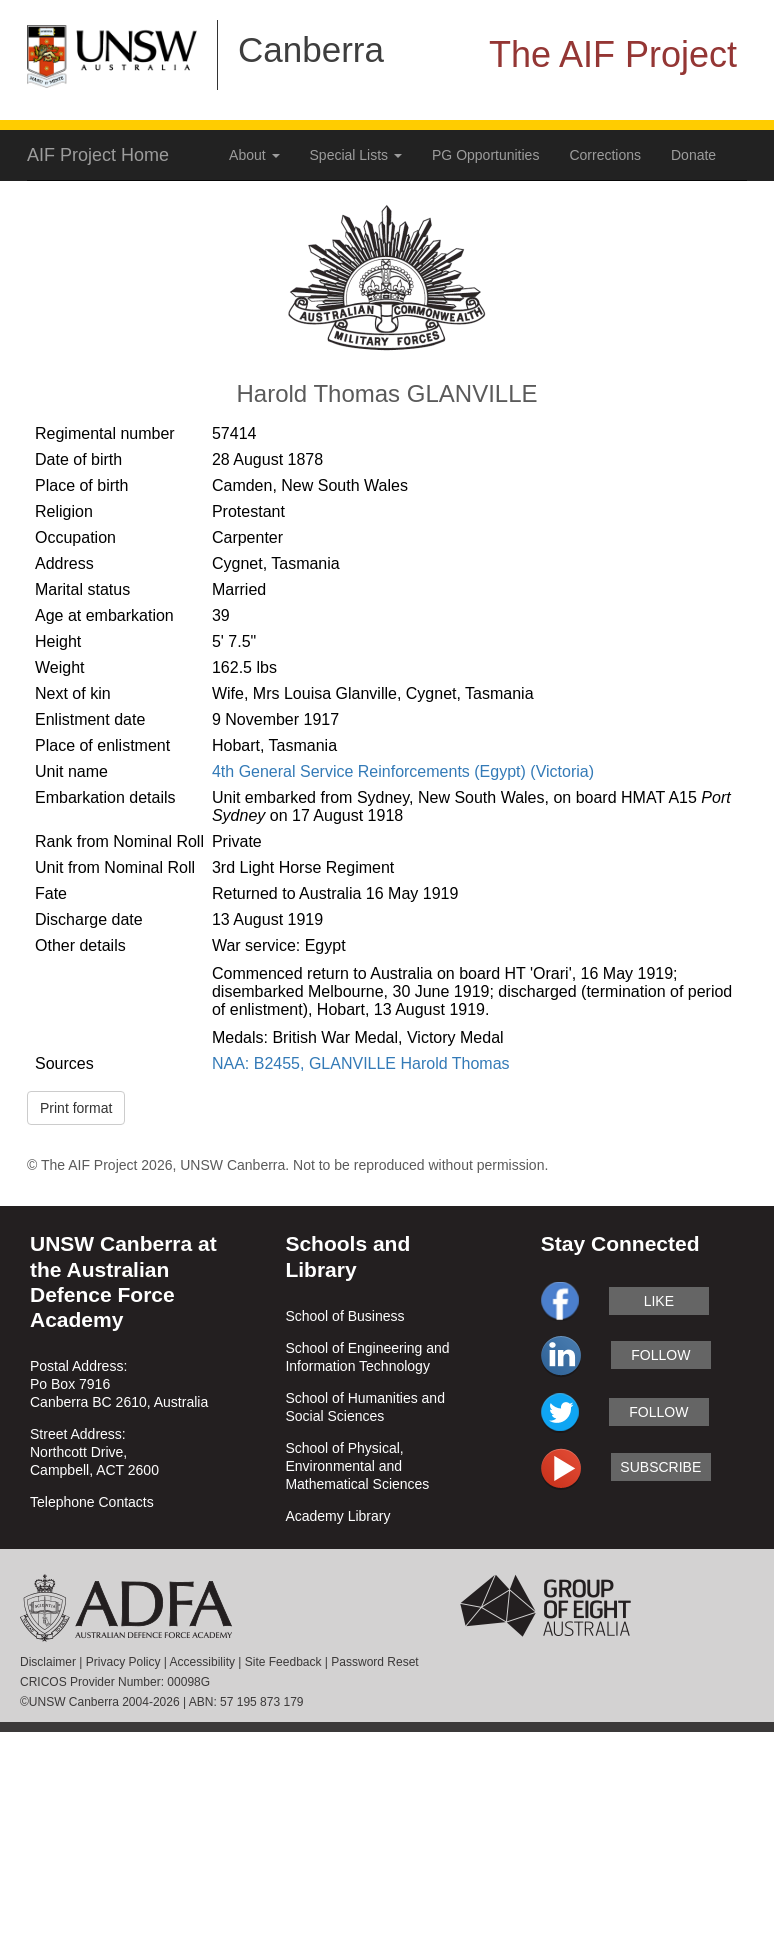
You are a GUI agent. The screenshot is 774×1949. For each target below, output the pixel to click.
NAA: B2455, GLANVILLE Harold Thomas (361, 1063)
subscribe (660, 1467)
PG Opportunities (485, 155)
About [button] (254, 155)
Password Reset (374, 1662)
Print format (76, 1108)
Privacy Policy (123, 1662)
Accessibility (202, 1662)
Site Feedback (283, 1662)
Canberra (311, 49)
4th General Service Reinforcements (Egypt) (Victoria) (403, 771)
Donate (693, 155)
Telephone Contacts (92, 1502)
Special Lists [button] (356, 155)
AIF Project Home (98, 155)
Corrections (605, 155)
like (659, 1301)
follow (660, 1355)
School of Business (344, 1316)
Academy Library (337, 1516)
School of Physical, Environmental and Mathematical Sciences (357, 1466)
